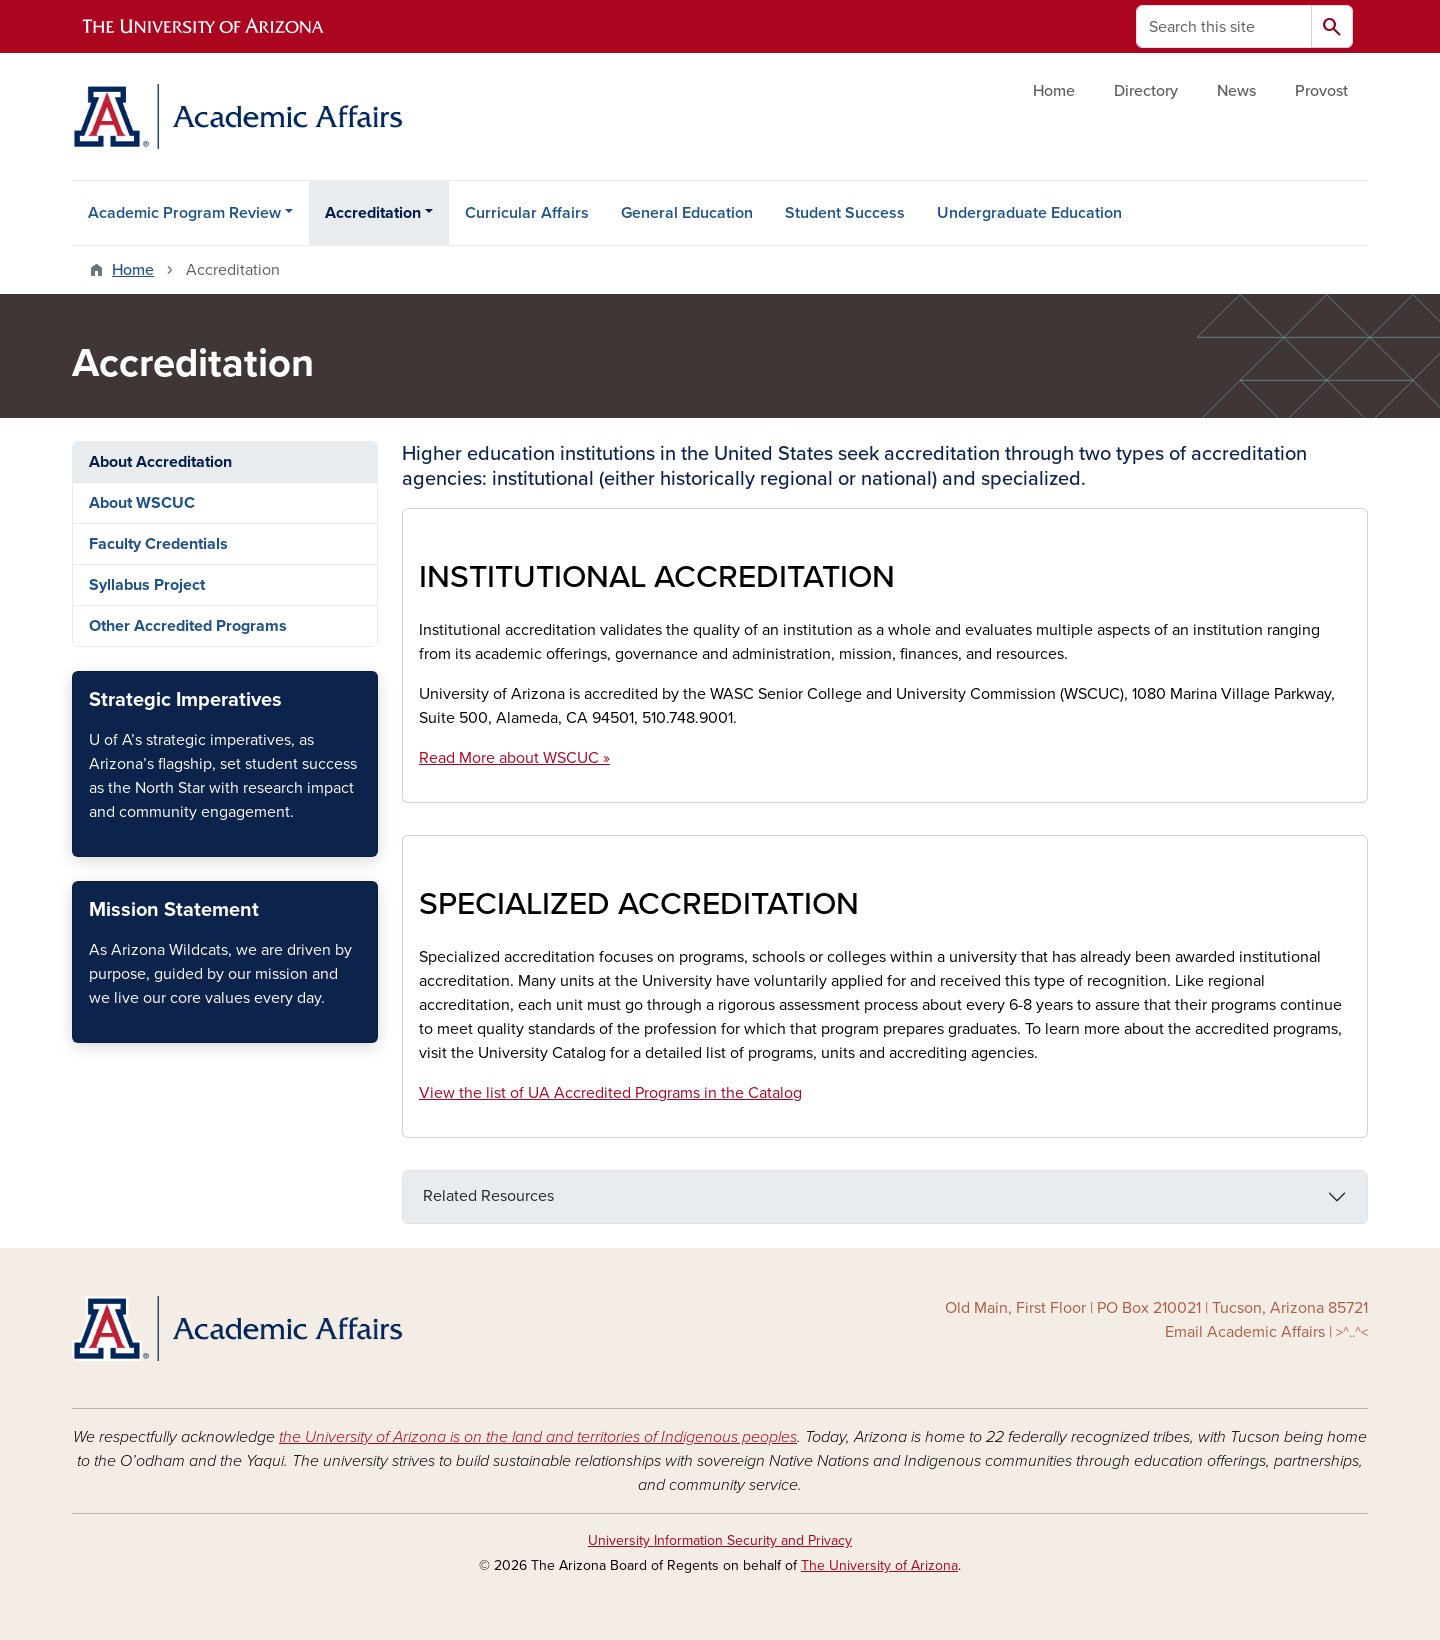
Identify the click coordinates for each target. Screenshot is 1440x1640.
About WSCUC (142, 503)
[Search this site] (1224, 26)
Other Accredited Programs (188, 626)
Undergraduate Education (1029, 213)
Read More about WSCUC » (514, 758)
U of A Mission (88, 1025)
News (1236, 91)
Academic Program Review (184, 213)
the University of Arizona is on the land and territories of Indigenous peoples (538, 1437)
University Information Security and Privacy (720, 1540)
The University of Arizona (879, 1565)
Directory (1146, 91)
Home (1054, 91)
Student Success (845, 213)
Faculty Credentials (158, 544)
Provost (1321, 91)
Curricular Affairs (527, 213)
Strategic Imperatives (88, 839)
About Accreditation (160, 462)
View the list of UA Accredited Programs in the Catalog (610, 1093)
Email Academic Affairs (1245, 1332)
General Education (687, 213)
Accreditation (373, 213)
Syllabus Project (147, 585)
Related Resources (488, 1196)
